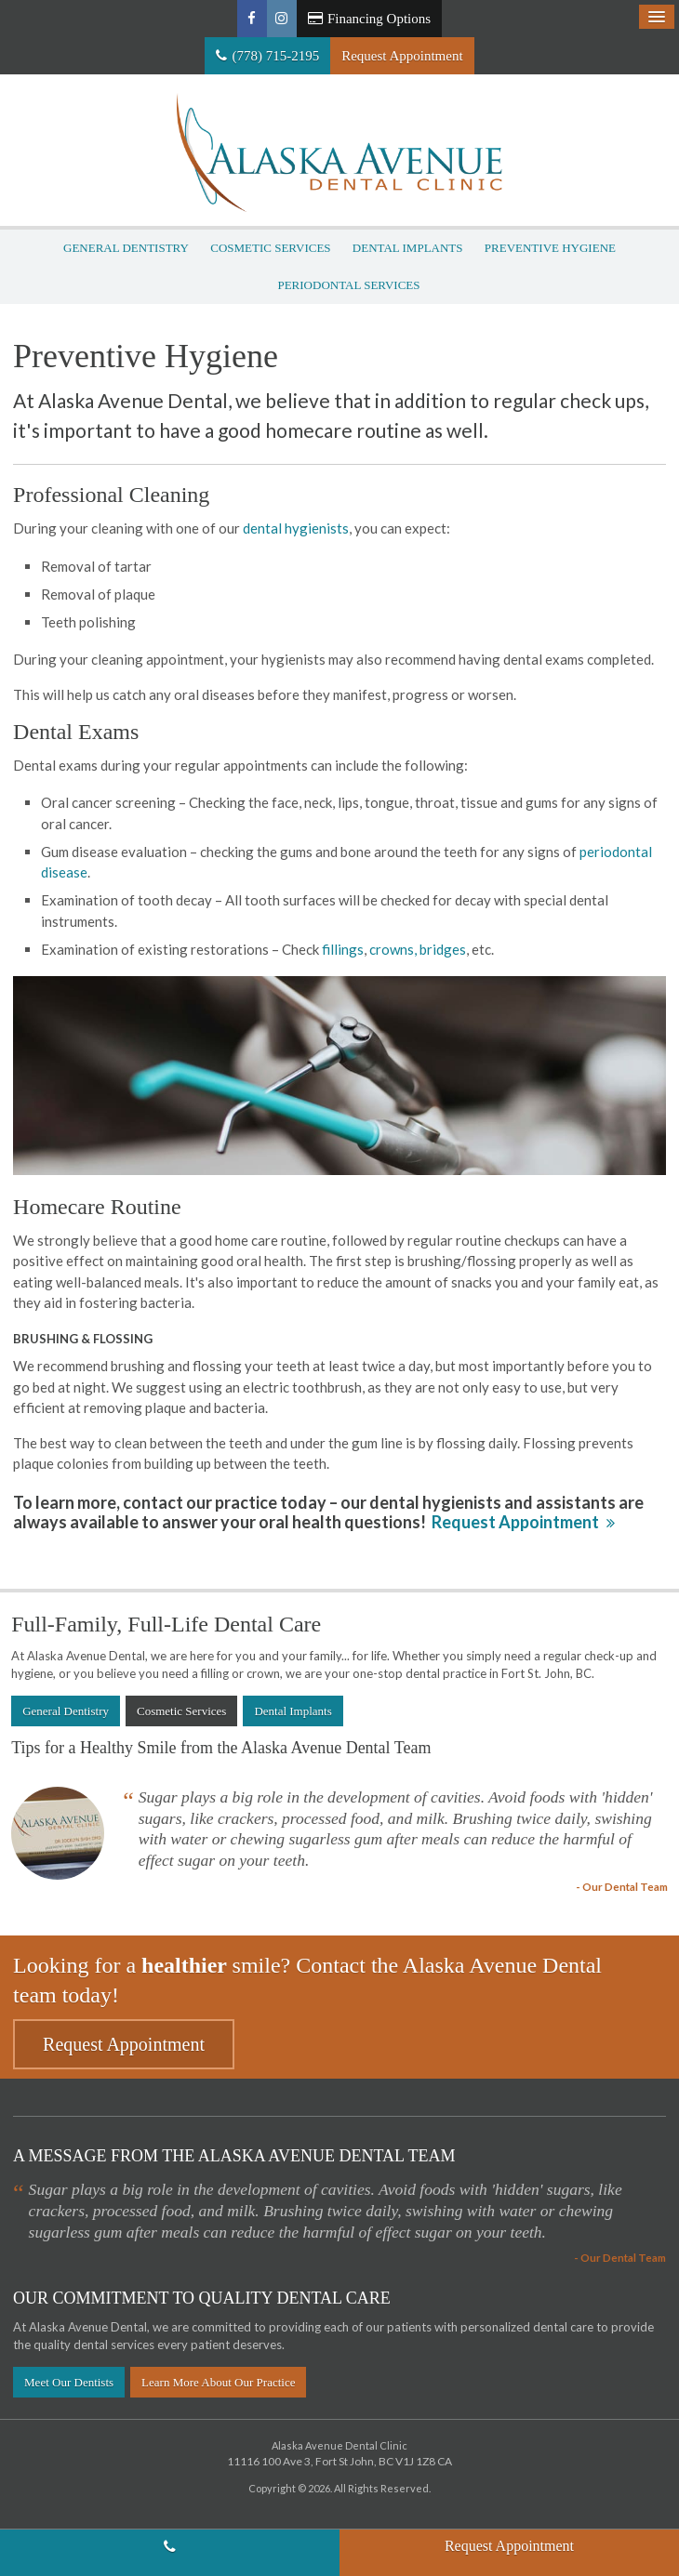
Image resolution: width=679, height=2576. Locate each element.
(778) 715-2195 (275, 55)
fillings (343, 949)
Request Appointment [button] (401, 55)
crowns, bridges (417, 949)
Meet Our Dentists (68, 2382)
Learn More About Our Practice (218, 2382)
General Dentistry (126, 248)
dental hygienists (296, 528)
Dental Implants (408, 248)
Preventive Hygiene (550, 248)
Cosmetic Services (270, 248)
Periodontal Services (348, 285)
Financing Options (369, 18)
